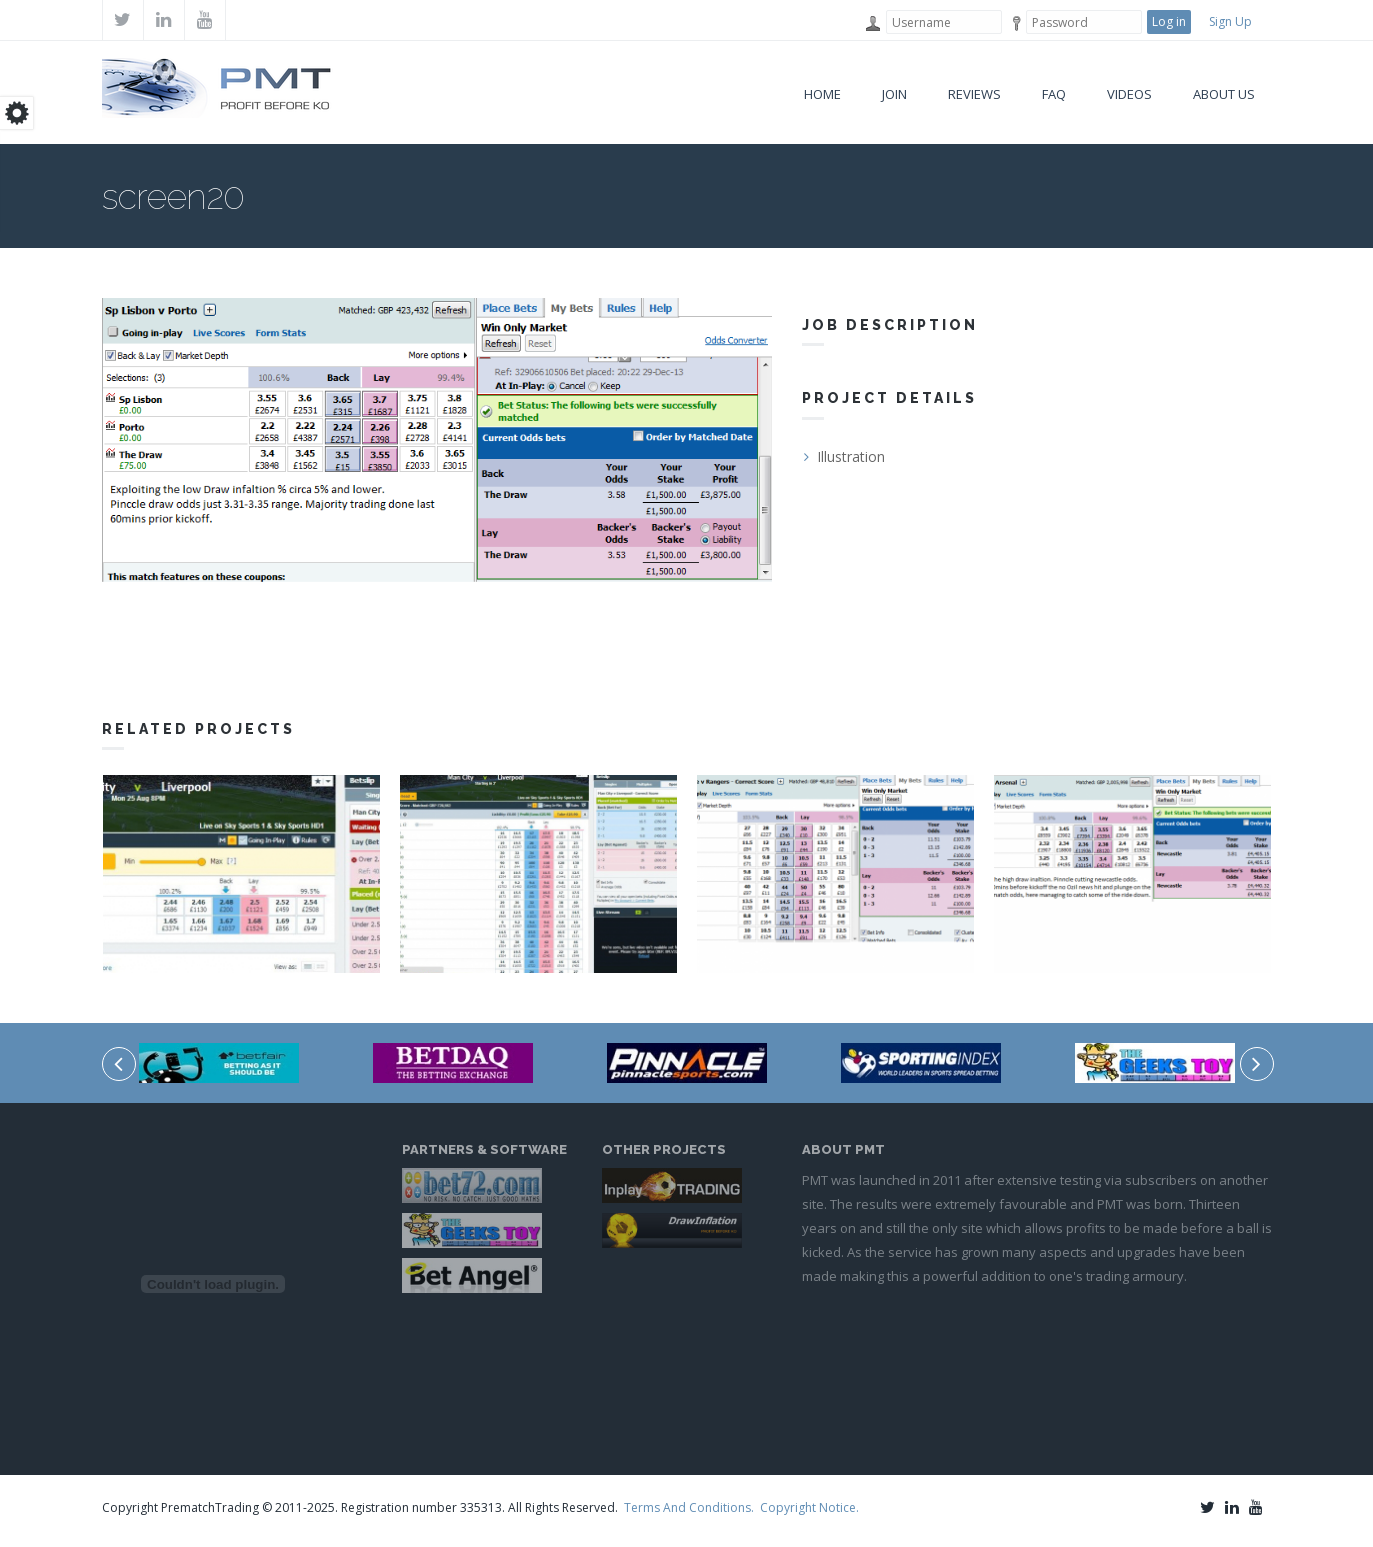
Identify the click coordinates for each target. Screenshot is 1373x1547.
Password (1011, 23)
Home (822, 94)
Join (894, 94)
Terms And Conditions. (689, 1507)
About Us (1224, 94)
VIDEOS (1129, 94)
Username (871, 23)
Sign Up (1230, 21)
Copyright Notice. (809, 1507)
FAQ (1054, 94)
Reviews (974, 94)
